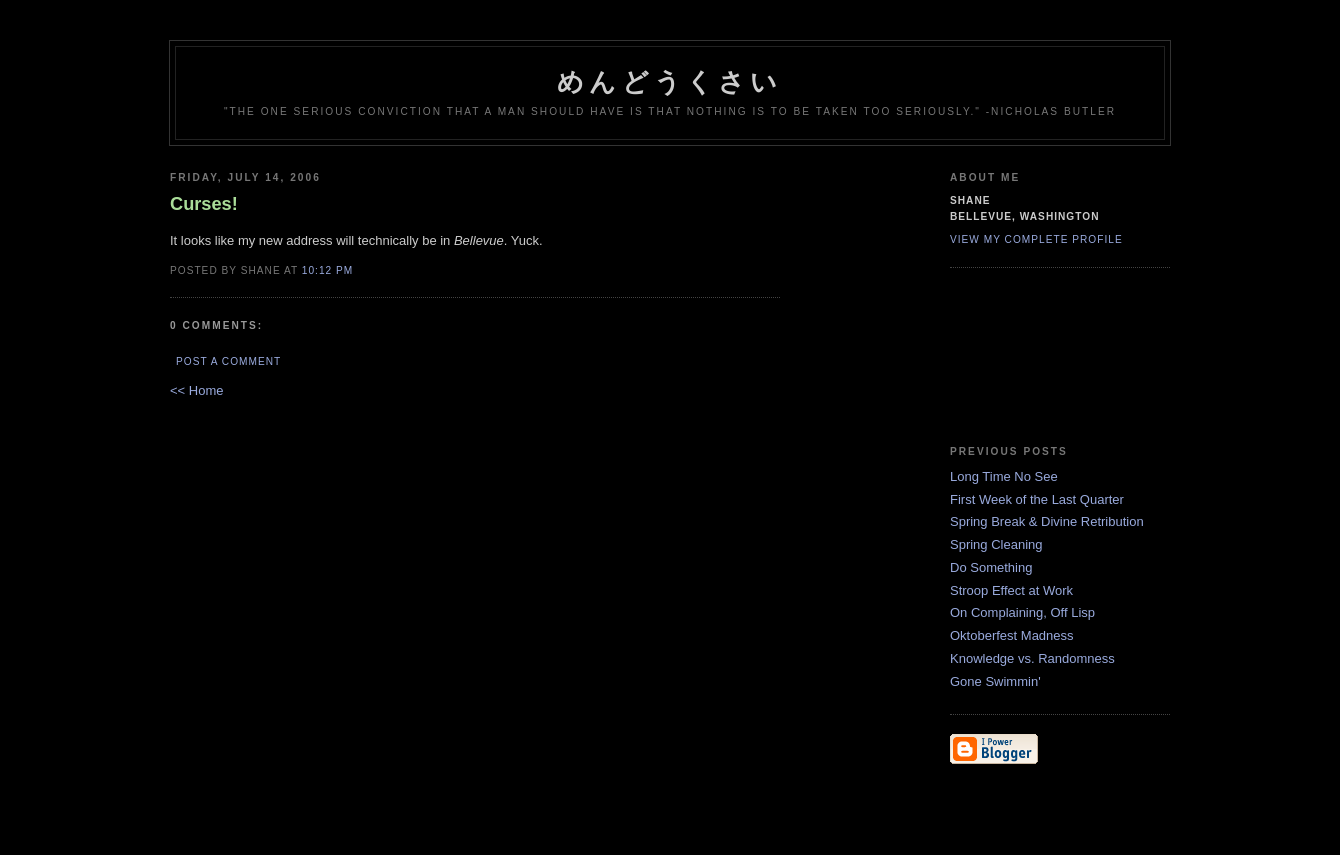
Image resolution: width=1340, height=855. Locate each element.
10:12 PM (327, 270)
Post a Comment (228, 361)
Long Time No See (1004, 476)
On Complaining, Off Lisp (1022, 612)
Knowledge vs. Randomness (1032, 658)
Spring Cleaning (996, 544)
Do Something (991, 567)
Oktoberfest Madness (1012, 635)
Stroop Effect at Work (1011, 590)
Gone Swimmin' (995, 681)
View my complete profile (1036, 239)
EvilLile (1052, 357)
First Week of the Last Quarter (1037, 499)
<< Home (196, 390)
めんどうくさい (669, 82)
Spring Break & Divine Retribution (1047, 521)
